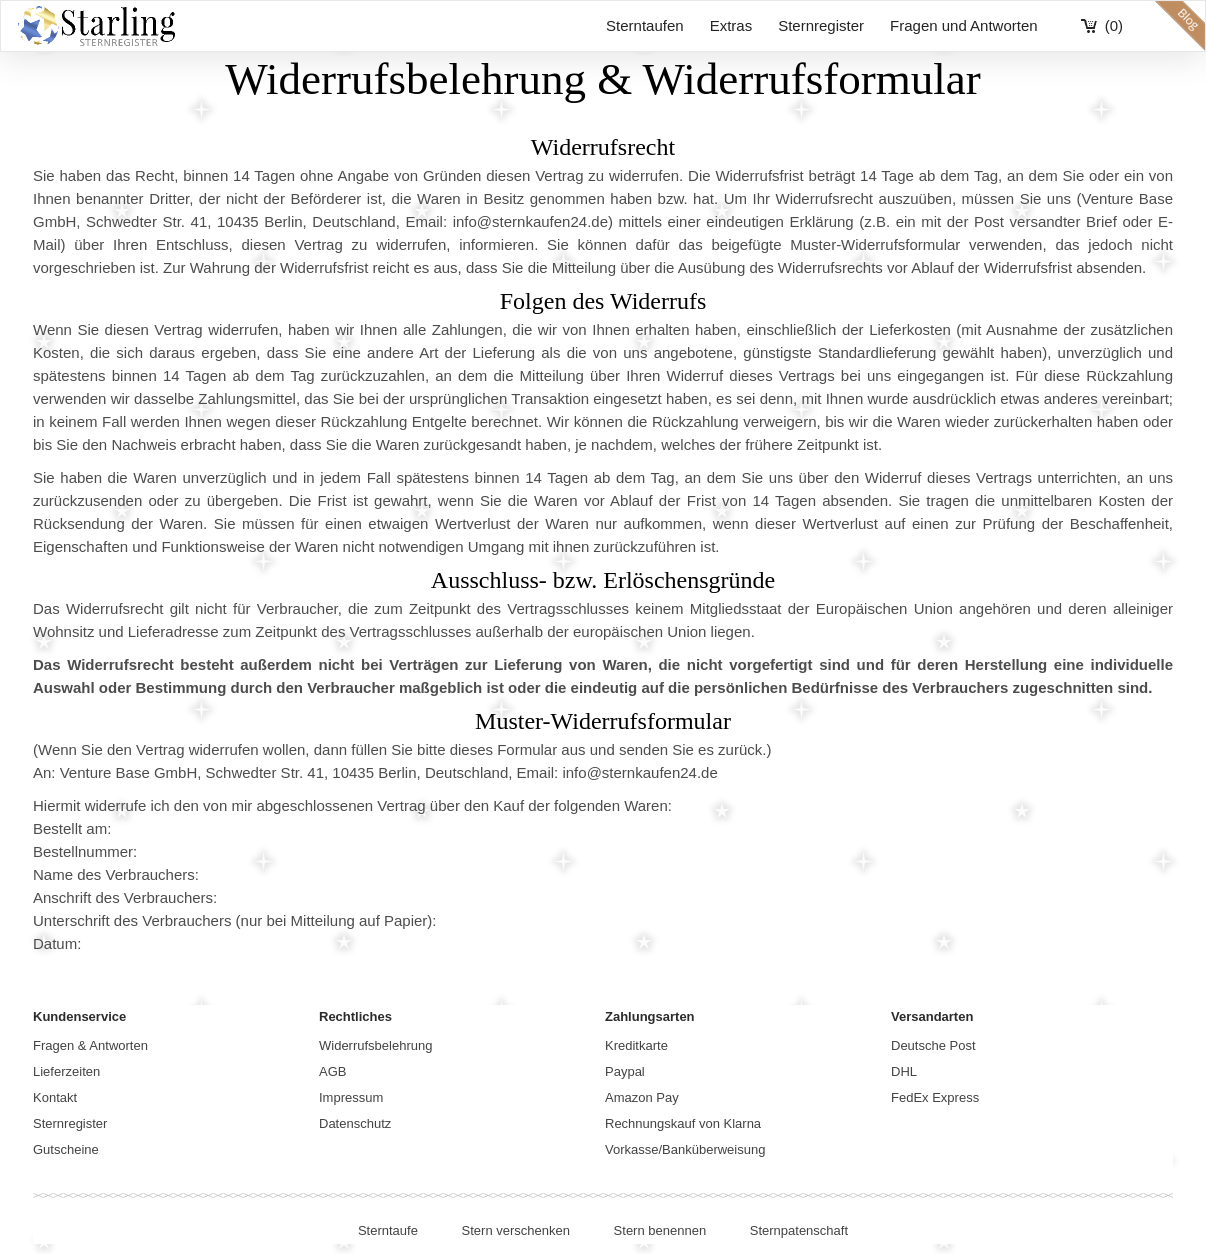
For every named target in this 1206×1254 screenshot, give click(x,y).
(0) (1114, 25)
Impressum (351, 1097)
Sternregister (821, 25)
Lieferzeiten (66, 1071)
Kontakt (55, 1097)
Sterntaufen (645, 25)
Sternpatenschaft (799, 1230)
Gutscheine (66, 1149)
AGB (332, 1071)
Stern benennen (660, 1230)
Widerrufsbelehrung (375, 1045)
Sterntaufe (388, 1230)
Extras (731, 25)
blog (1180, 26)
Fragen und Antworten (964, 25)
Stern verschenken (516, 1230)
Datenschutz (355, 1123)
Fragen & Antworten (90, 1045)
